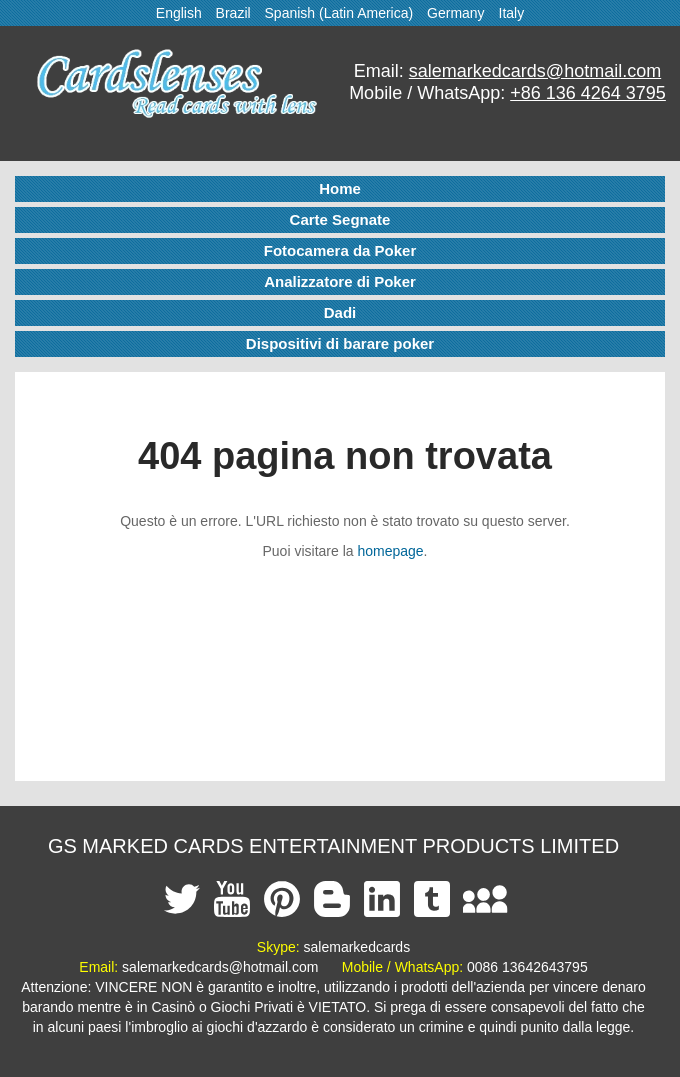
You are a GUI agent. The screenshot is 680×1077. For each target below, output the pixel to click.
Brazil (233, 13)
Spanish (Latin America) (339, 13)
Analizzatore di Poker (340, 281)
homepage (390, 551)
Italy (512, 13)
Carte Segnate (340, 219)
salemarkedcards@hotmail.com (535, 71)
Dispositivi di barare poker (340, 343)
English (179, 13)
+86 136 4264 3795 (588, 93)
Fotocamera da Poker (340, 250)
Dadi (340, 312)
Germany (456, 13)
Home (340, 188)
